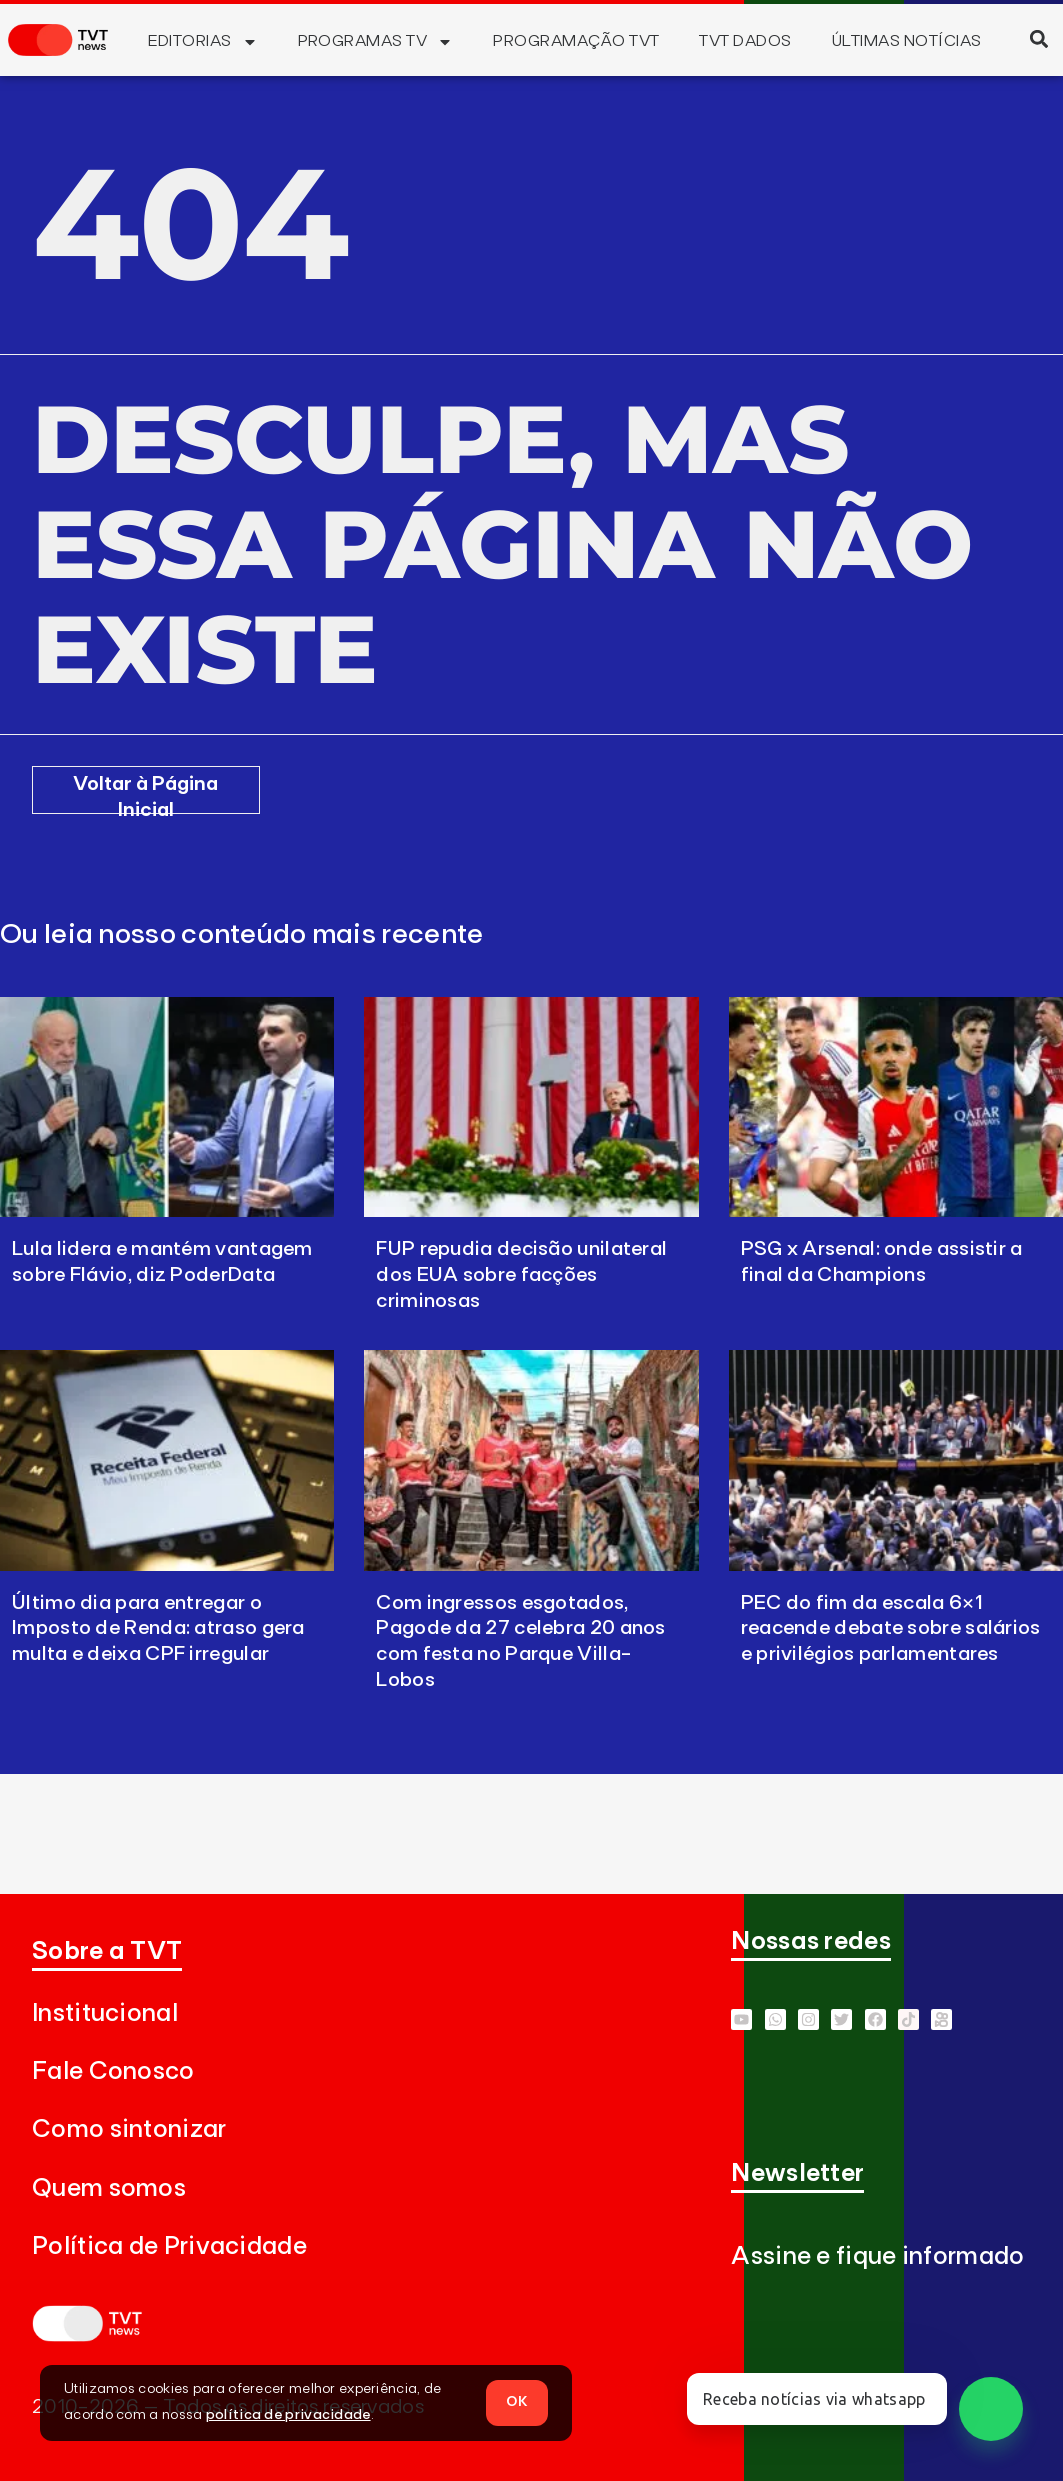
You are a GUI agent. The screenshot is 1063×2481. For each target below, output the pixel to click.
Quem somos (109, 2188)
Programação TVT (576, 41)
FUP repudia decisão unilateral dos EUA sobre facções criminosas (521, 1275)
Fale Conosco (113, 2071)
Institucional (105, 2013)
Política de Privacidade (169, 2246)
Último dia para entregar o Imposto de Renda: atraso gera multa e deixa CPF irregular (158, 1629)
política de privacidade (288, 2415)
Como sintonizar (129, 2129)
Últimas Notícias (907, 41)
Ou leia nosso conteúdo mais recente (242, 935)
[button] (1038, 38)
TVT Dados (745, 41)
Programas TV (376, 42)
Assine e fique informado (877, 2256)
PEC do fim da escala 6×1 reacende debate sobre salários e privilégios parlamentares (891, 1629)
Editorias (202, 42)
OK (517, 2402)
